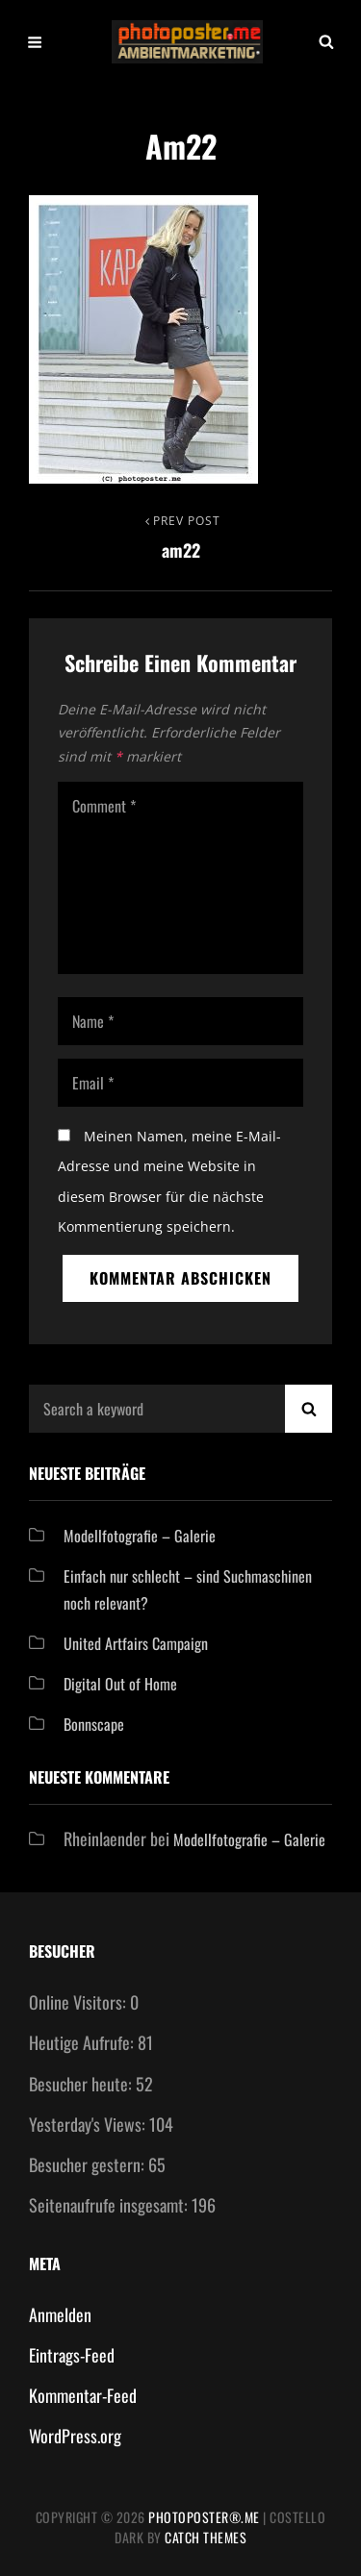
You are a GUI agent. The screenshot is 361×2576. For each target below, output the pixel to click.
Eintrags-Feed (72, 2354)
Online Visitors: (79, 2001)
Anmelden (60, 2314)
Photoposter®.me (204, 2517)
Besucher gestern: (88, 2164)
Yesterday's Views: (89, 2124)
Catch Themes (205, 2537)
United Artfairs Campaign (136, 1643)
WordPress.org (75, 2435)
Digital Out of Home (120, 1683)
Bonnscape (94, 1724)
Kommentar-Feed (83, 2395)
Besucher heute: (82, 2083)
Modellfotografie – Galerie (140, 1535)
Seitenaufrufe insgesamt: (110, 2204)
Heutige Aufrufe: (83, 2042)
